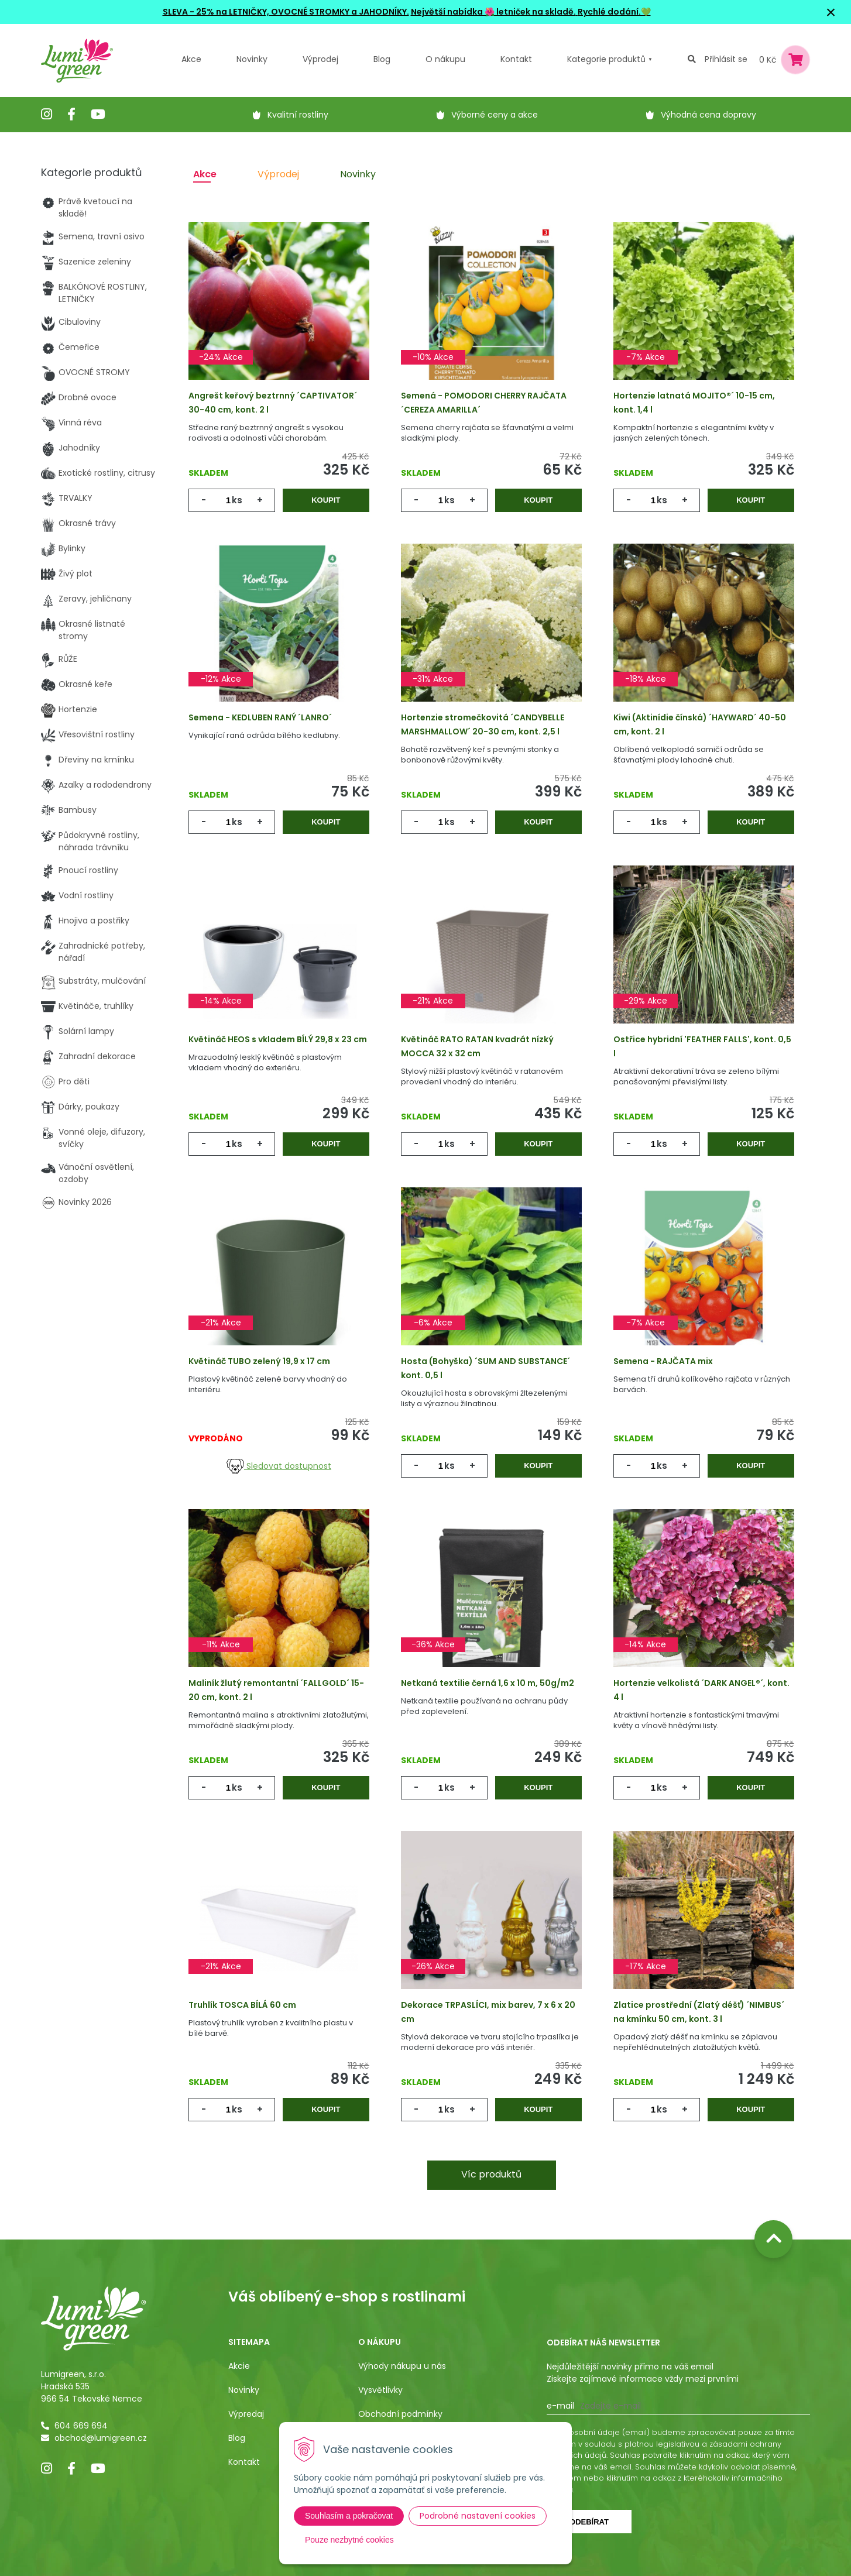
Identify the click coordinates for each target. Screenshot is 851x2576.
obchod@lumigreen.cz (100, 2438)
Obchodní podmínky (400, 2414)
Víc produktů (491, 2174)
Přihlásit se (726, 59)
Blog (236, 2438)
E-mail (560, 2406)
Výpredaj (246, 2414)
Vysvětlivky (380, 2390)
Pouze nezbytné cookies (349, 2539)
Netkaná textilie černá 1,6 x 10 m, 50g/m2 (487, 1683)
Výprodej (320, 59)
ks (237, 500)
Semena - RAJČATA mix (663, 1361)
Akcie (239, 2366)
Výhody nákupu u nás (402, 2366)
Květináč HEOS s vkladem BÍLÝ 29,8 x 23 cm (277, 1039)
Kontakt (244, 2462)
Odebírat (589, 2521)
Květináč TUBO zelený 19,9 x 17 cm (259, 1361)
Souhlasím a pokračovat (349, 2515)
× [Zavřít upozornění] (831, 12)
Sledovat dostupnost (279, 1466)
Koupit (325, 500)
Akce (191, 59)
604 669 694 (81, 2425)
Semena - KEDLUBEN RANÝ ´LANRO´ (260, 717)
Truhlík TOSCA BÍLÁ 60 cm (242, 2005)
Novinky (251, 59)
